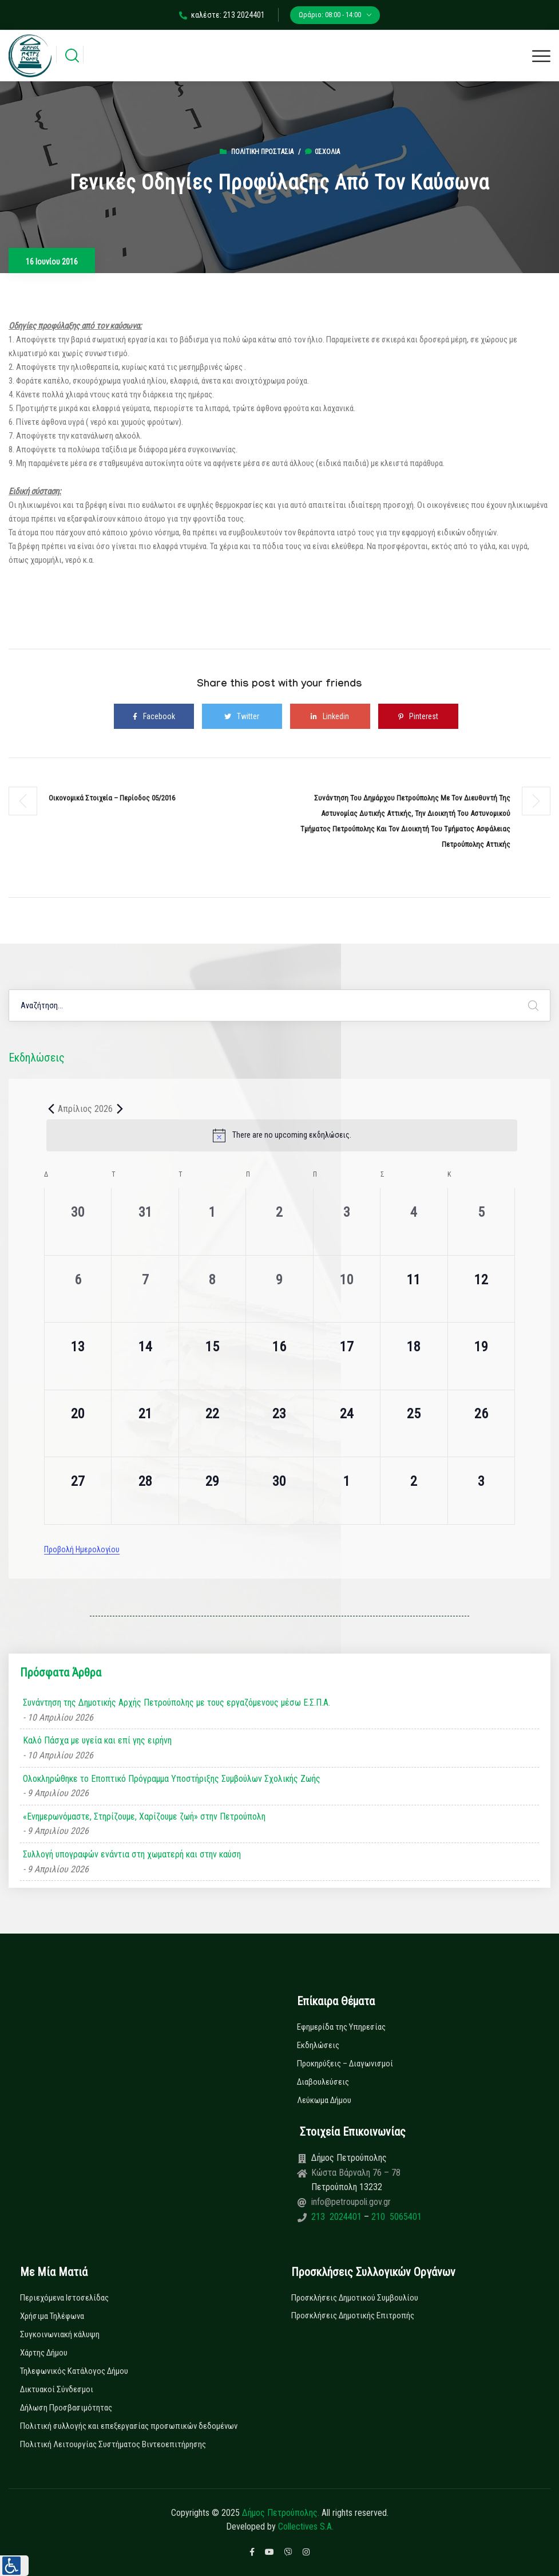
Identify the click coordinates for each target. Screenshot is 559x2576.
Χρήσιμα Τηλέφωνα (52, 2316)
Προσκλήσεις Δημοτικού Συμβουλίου (354, 2298)
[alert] (281, 1135)
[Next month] (119, 1108)
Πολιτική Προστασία (262, 152)
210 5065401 (395, 2216)
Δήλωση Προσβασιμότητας (66, 2408)
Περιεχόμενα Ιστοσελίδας (64, 2298)
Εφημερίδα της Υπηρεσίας (341, 2027)
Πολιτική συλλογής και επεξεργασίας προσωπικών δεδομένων (128, 2426)
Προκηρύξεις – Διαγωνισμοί (345, 2063)
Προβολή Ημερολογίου (82, 1549)
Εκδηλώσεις (318, 2045)
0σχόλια (322, 152)
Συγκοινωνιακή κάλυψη (60, 2334)
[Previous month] (51, 1108)
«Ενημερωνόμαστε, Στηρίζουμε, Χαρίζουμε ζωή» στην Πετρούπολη (144, 1816)
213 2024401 (337, 2216)
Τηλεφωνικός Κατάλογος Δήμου (74, 2371)
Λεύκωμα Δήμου (324, 2100)
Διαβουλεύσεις (323, 2082)
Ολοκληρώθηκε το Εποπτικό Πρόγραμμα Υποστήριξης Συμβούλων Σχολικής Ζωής (171, 1778)
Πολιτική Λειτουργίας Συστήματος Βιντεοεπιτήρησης (113, 2444)
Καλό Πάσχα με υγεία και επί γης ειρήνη (97, 1740)
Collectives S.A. (306, 2526)
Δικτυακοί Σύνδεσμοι (56, 2389)
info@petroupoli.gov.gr (351, 2201)
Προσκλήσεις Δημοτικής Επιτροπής (352, 2315)
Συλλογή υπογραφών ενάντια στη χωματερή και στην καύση (132, 1854)
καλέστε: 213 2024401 (222, 14)
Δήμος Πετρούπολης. (280, 2512)
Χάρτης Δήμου (44, 2353)
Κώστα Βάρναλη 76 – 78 (356, 2172)
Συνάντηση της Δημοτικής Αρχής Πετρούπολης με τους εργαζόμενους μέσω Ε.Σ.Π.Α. (176, 1702)
